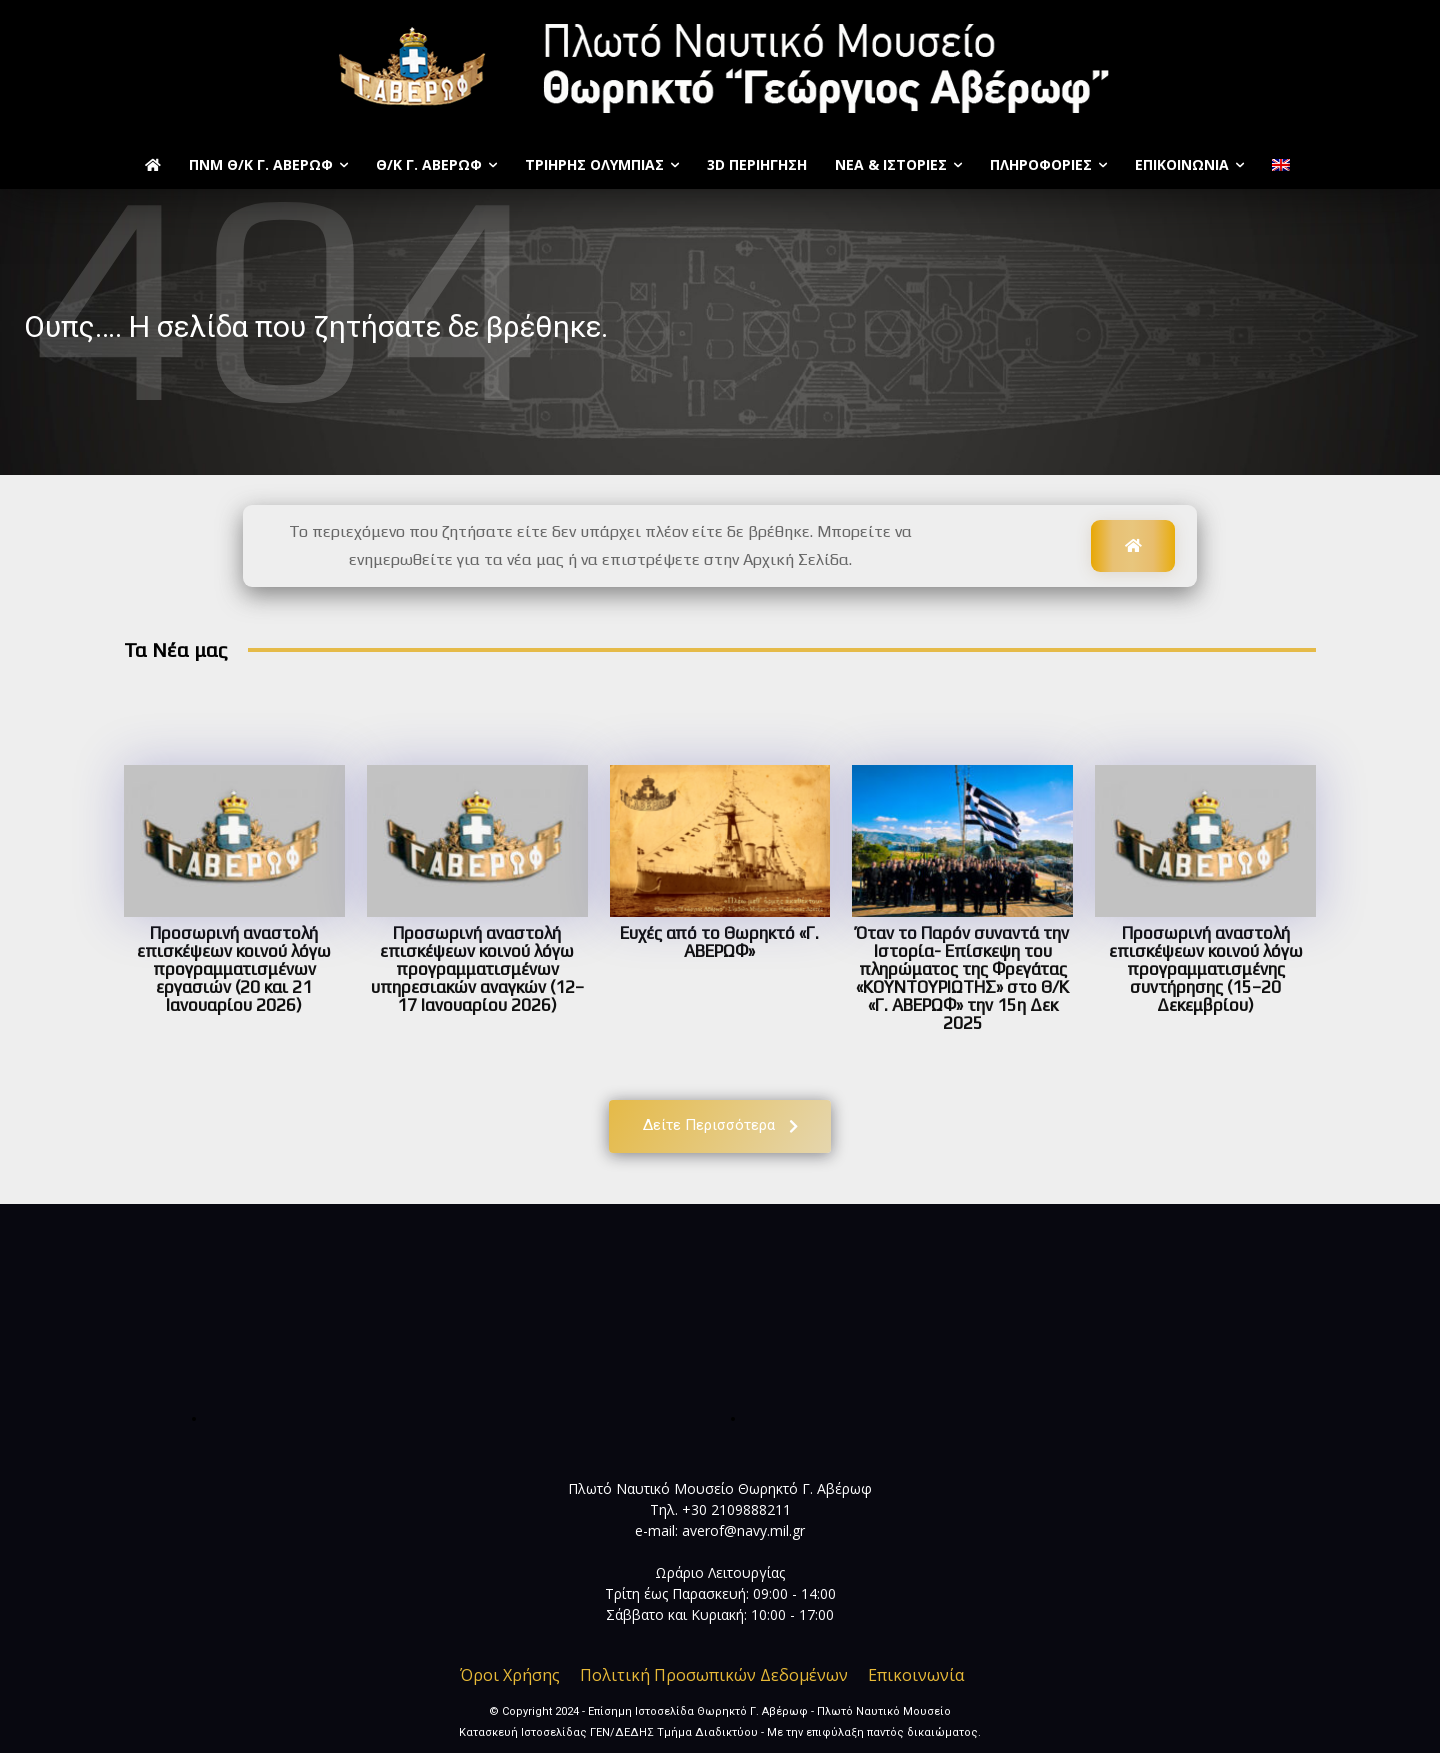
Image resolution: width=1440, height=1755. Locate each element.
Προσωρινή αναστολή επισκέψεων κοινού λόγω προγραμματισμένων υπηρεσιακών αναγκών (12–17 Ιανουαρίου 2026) (477, 969)
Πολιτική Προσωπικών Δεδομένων (714, 1677)
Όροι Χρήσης (510, 1677)
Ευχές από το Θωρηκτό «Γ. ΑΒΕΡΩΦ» (719, 942)
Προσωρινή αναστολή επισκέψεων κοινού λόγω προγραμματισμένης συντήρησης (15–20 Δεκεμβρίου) (1206, 969)
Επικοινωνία (916, 1677)
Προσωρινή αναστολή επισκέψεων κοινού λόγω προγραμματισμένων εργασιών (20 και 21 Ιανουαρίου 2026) (234, 969)
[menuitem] (1283, 165)
